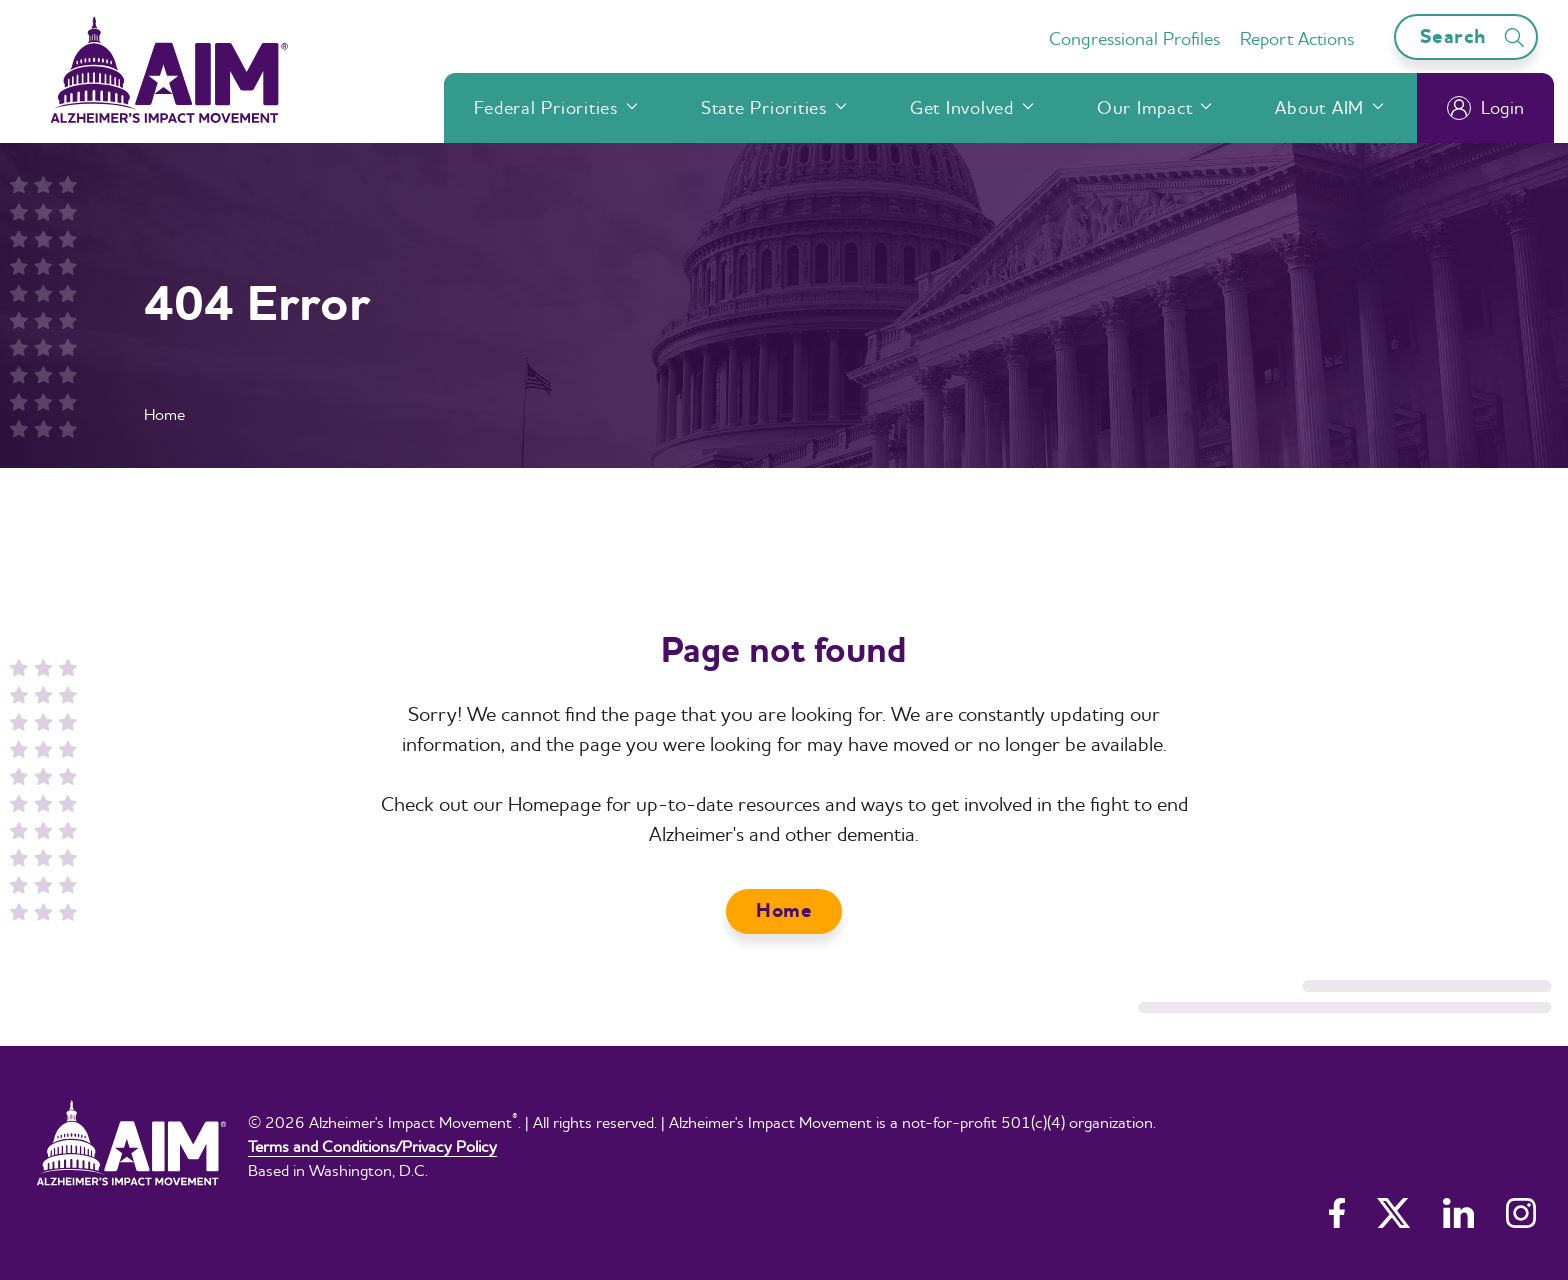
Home (164, 414)
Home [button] (784, 910)
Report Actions (1297, 38)
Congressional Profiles (1134, 38)
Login (1485, 108)
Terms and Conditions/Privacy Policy (372, 1146)
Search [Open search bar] (1475, 36)
